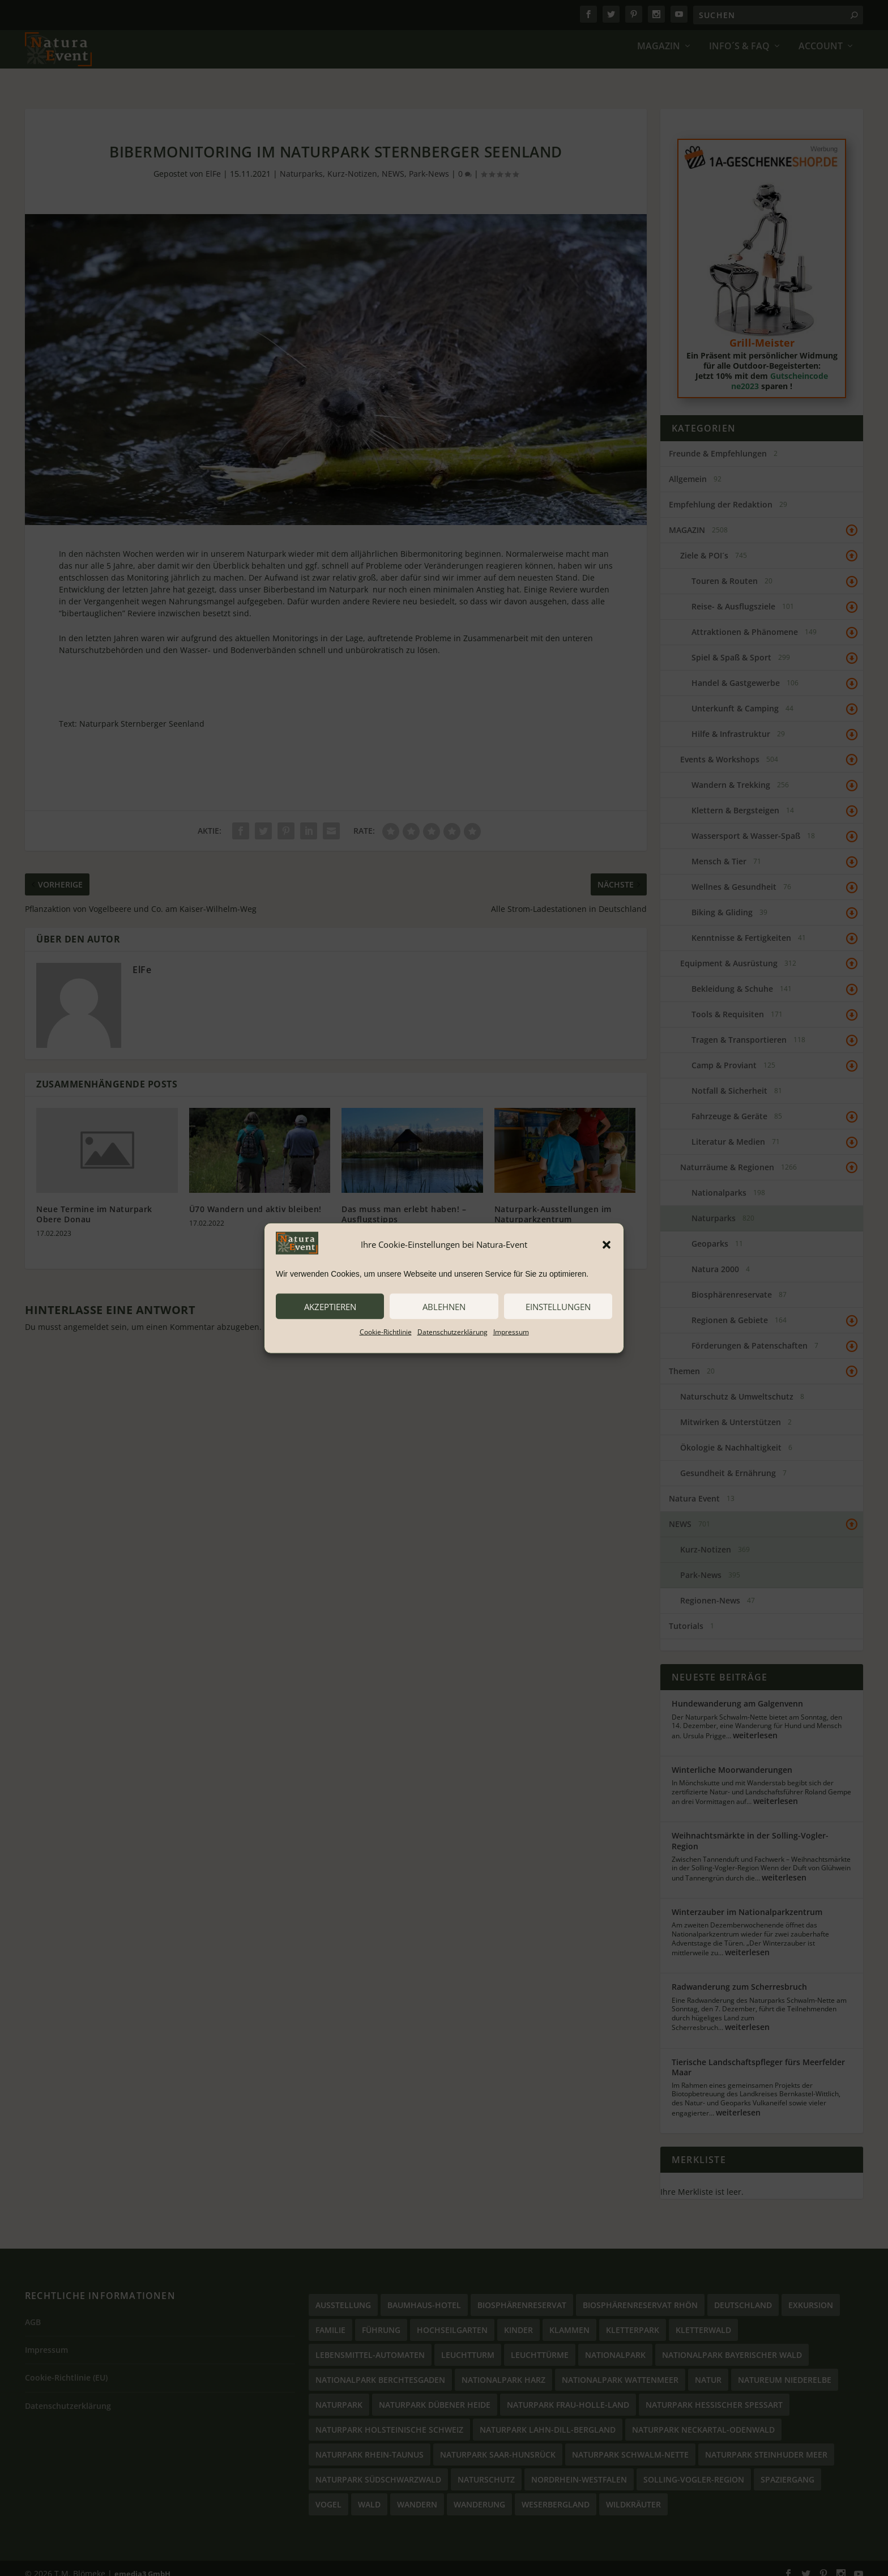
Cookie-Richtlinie (386, 1332)
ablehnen (444, 1306)
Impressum (511, 1332)
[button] (606, 1244)
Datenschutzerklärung (452, 1332)
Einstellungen (558, 1306)
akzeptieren (330, 1306)
